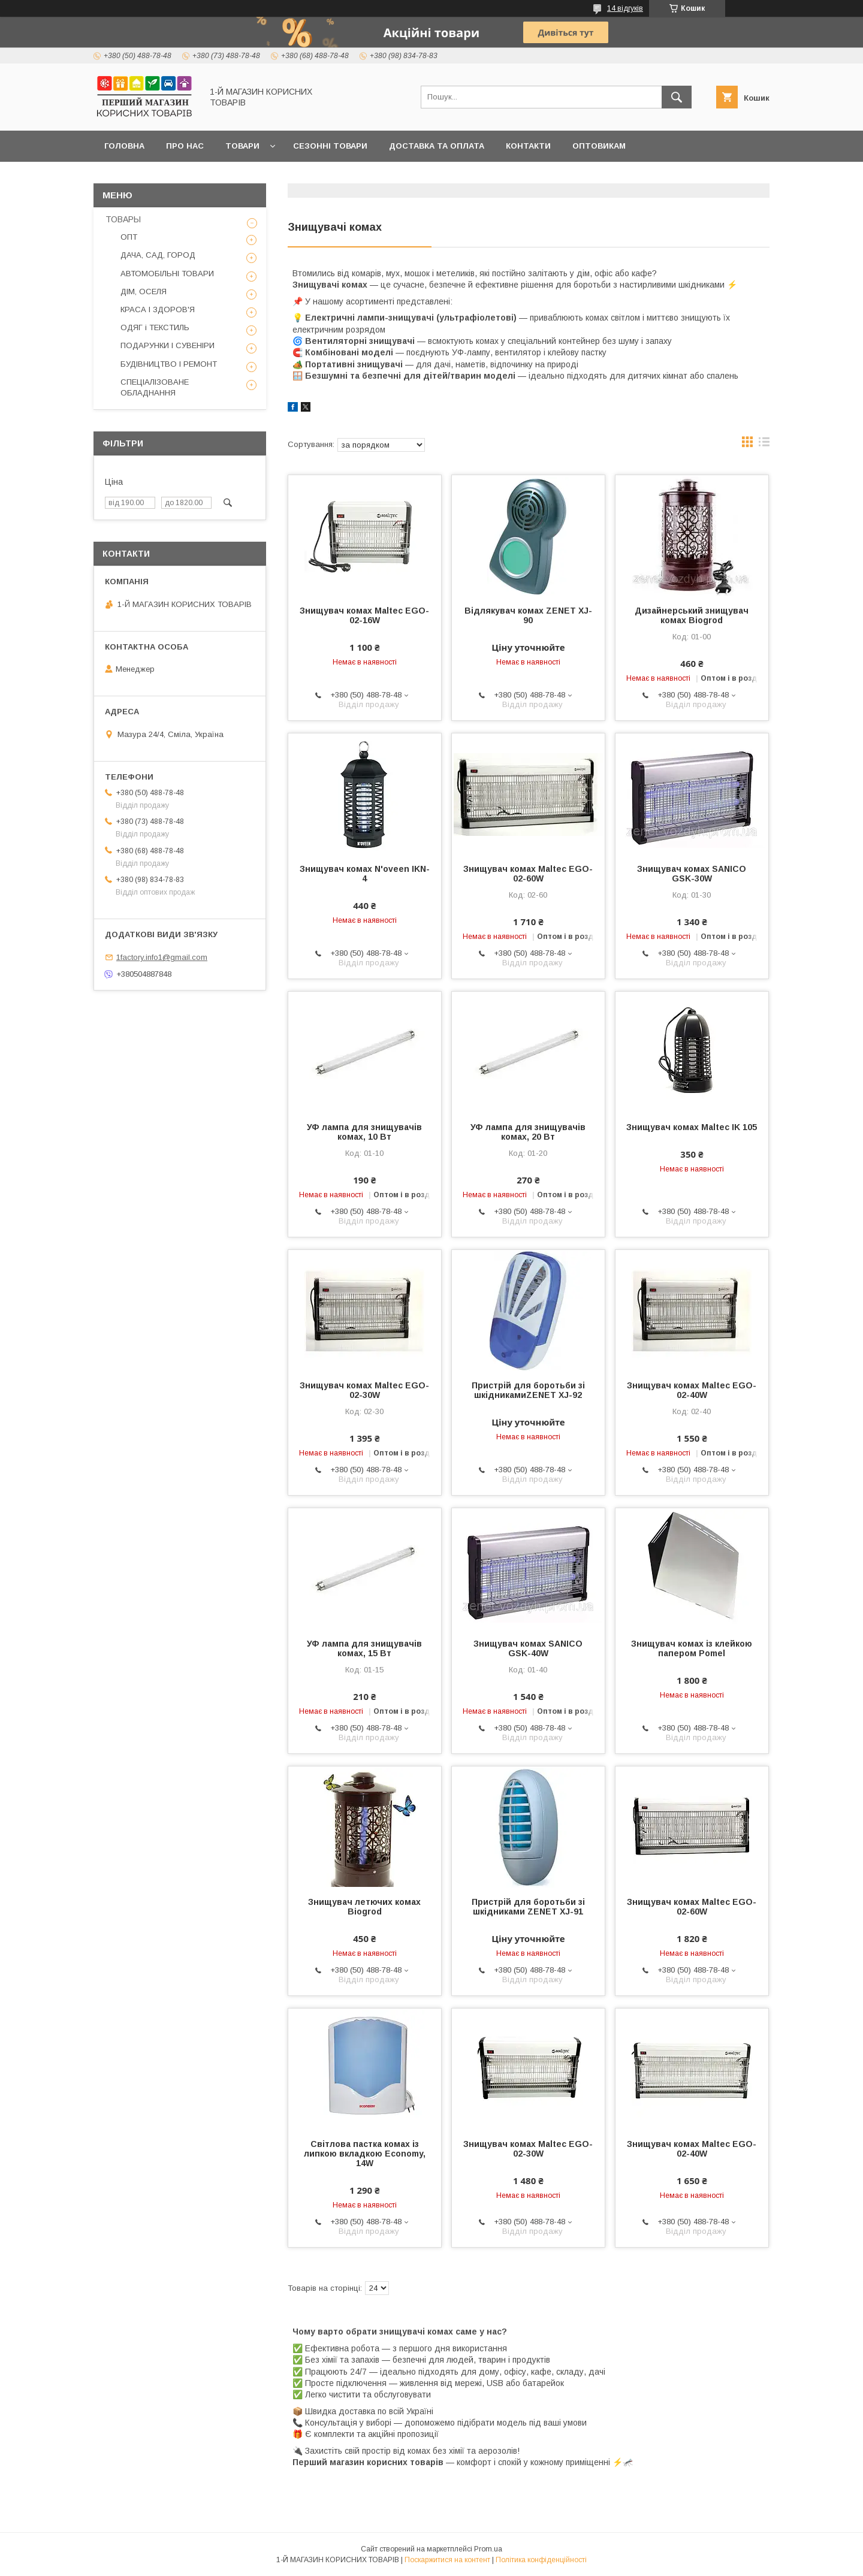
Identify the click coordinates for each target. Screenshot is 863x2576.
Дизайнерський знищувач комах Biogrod (692, 615)
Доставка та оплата (436, 145)
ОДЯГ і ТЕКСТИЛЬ (154, 327)
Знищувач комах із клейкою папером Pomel (691, 1648)
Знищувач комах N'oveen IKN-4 (365, 873)
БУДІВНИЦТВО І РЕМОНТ (168, 364)
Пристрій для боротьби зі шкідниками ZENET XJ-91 (528, 1906)
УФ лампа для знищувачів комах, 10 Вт (364, 1131)
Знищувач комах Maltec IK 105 (691, 1127)
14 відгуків (625, 8)
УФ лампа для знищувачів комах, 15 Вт (364, 1648)
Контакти (528, 145)
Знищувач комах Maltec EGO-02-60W (528, 873)
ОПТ (128, 236)
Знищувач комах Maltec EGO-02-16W (364, 615)
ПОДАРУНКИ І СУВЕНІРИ (167, 345)
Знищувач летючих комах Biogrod (364, 1906)
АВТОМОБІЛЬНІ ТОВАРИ (167, 273)
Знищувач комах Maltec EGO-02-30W (364, 1390)
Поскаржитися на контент (447, 2560)
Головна (124, 145)
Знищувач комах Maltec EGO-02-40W (691, 1390)
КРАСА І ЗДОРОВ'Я (157, 309)
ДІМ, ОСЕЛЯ (143, 291)
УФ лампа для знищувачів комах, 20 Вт (528, 1131)
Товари (242, 145)
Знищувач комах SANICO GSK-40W (528, 1648)
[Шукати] (677, 97)
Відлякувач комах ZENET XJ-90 (528, 615)
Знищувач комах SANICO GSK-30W (691, 873)
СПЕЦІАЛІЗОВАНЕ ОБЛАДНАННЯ (154, 387)
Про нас (185, 145)
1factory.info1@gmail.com (161, 957)
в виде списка (764, 444)
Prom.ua (488, 2549)
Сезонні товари (330, 145)
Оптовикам (599, 145)
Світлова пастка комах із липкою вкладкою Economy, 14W (365, 2153)
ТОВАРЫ (123, 219)
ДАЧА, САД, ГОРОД (157, 254)
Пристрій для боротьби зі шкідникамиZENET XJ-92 (528, 1390)
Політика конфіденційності (541, 2560)
